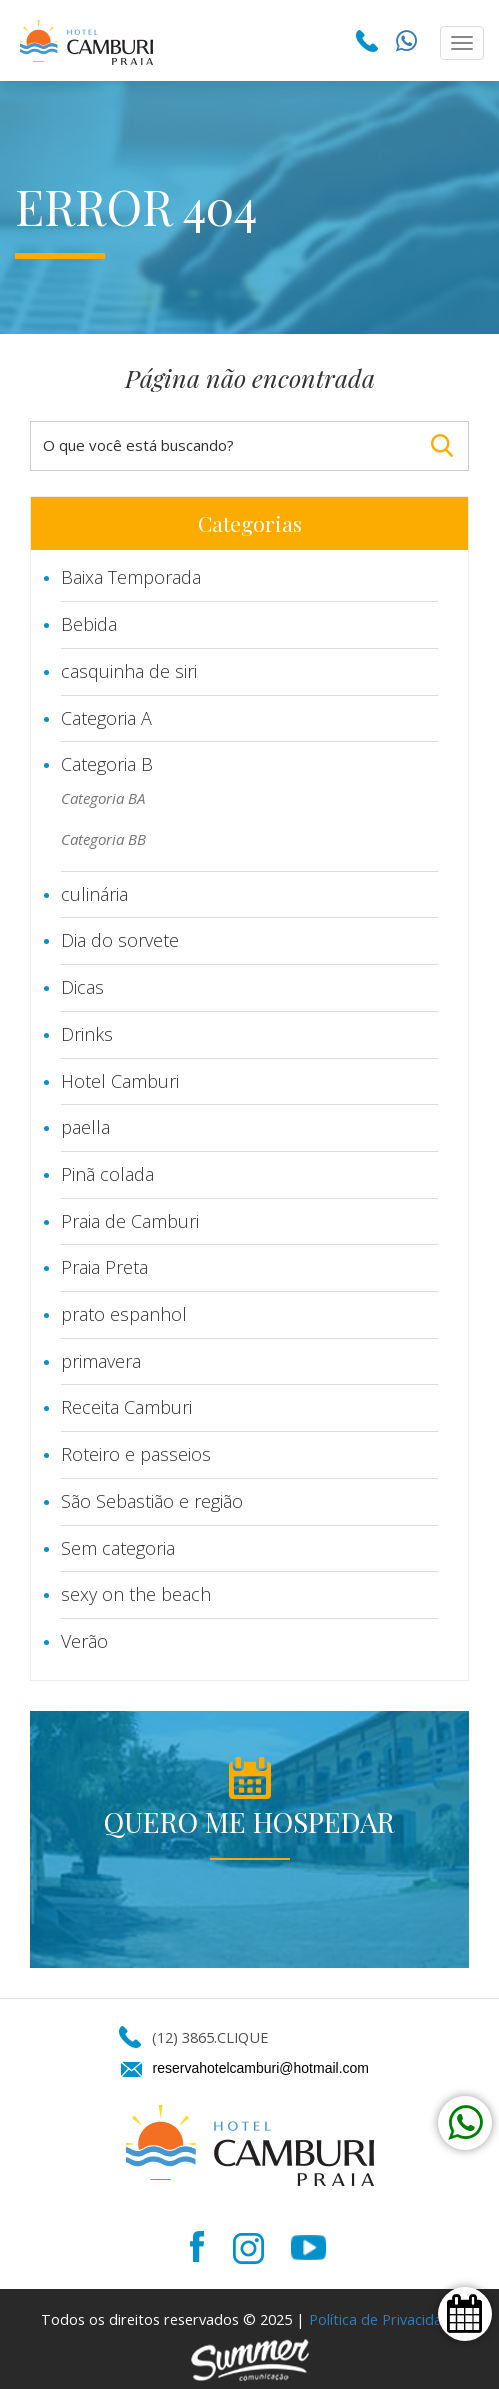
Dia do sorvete (120, 940)
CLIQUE (242, 2037)
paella (85, 1127)
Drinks (87, 1034)
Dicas (82, 987)
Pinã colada (107, 1174)
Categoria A (106, 718)
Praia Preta (104, 1267)
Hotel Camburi (120, 1081)
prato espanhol (124, 1314)
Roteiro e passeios (136, 1454)
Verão (84, 1641)
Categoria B (107, 764)
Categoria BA (103, 798)
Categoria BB (103, 839)
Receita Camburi (126, 1407)
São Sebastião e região (152, 1501)
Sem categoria (118, 1548)
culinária (94, 894)
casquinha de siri (129, 671)
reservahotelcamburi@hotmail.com (261, 2068)
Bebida (89, 624)
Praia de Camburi (130, 1221)
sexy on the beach (136, 1594)
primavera (101, 1361)
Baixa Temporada (131, 577)
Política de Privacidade (384, 2319)
